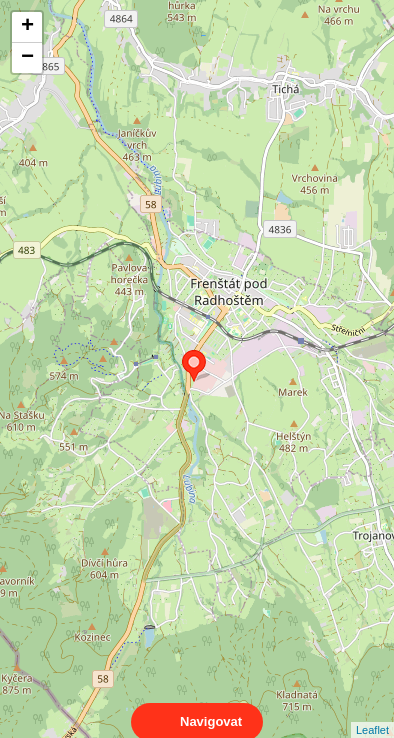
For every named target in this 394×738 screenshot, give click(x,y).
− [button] (27, 58)
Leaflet (372, 712)
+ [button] (27, 27)
